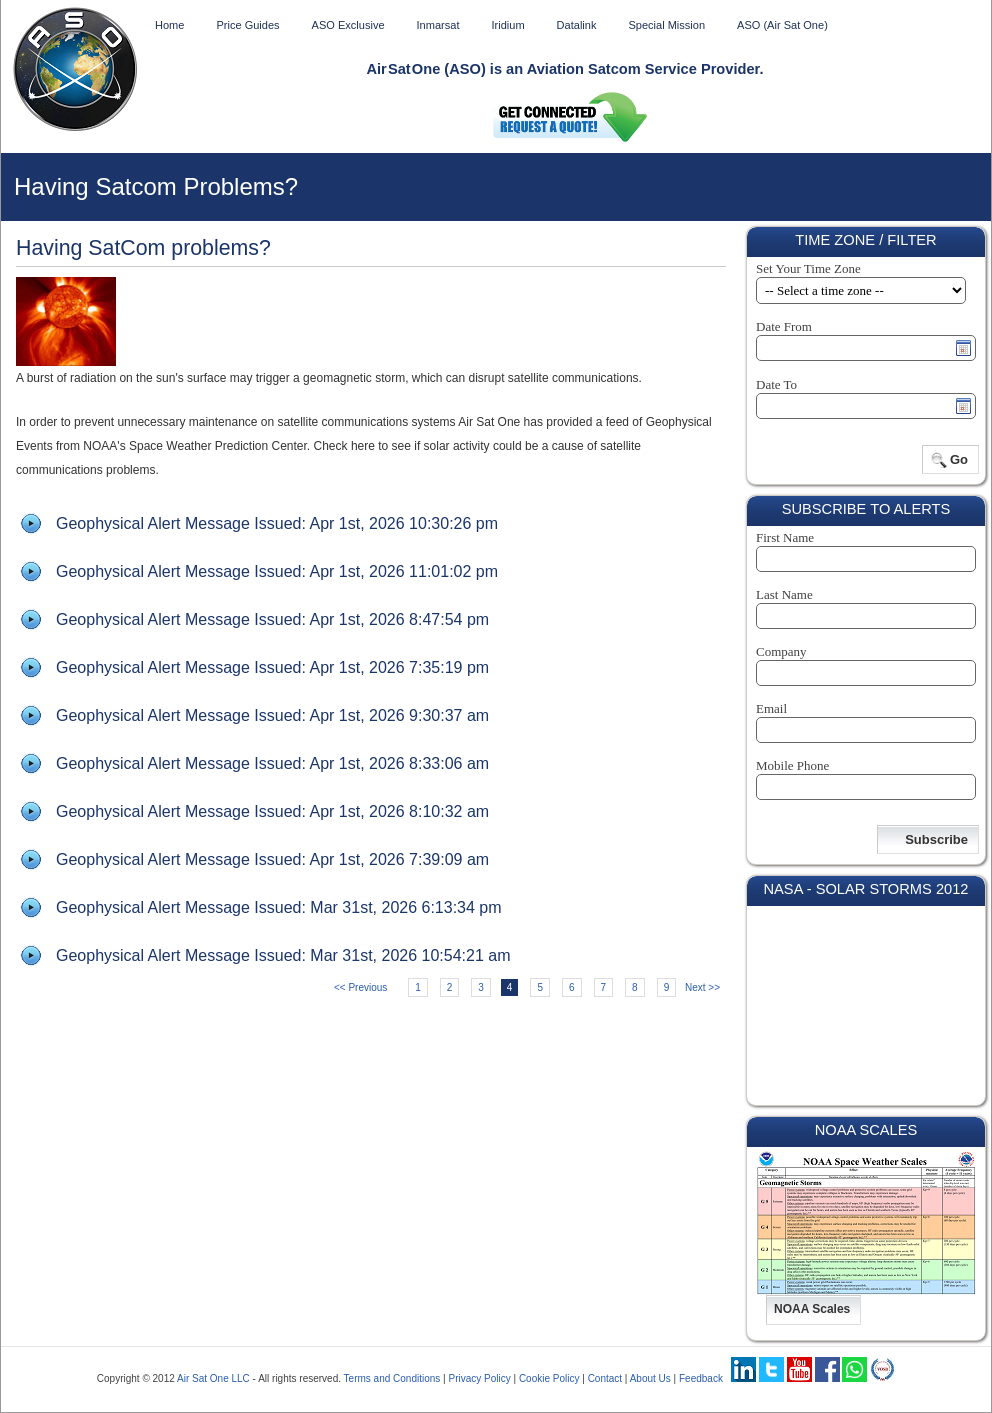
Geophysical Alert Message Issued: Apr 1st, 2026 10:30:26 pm (277, 523)
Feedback (701, 1378)
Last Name (784, 594)
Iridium (507, 25)
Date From (784, 326)
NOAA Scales (812, 1309)
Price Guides (247, 25)
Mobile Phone (792, 765)
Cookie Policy (549, 1378)
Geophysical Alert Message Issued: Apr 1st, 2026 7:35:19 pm (272, 667)
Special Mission (666, 25)
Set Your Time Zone (808, 268)
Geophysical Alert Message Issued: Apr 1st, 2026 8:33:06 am (272, 763)
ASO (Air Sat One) (782, 25)
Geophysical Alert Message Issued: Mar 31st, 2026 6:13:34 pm (279, 907)
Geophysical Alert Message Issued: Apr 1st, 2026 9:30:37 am (272, 715)
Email (771, 708)
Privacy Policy (479, 1378)
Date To (776, 384)
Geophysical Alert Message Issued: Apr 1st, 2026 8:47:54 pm (272, 619)
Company (781, 651)
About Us (650, 1378)
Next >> (702, 987)
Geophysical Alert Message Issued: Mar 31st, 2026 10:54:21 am (283, 955)
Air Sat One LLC (213, 1378)
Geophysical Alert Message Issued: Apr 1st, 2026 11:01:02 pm (277, 571)
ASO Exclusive (348, 25)
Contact (605, 1378)
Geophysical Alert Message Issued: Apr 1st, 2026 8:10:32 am (272, 811)
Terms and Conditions (392, 1378)
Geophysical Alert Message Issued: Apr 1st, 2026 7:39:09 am (272, 859)
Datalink (577, 25)
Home (169, 25)
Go (959, 459)
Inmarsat (438, 25)
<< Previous (360, 987)
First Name (785, 537)
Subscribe (936, 839)
